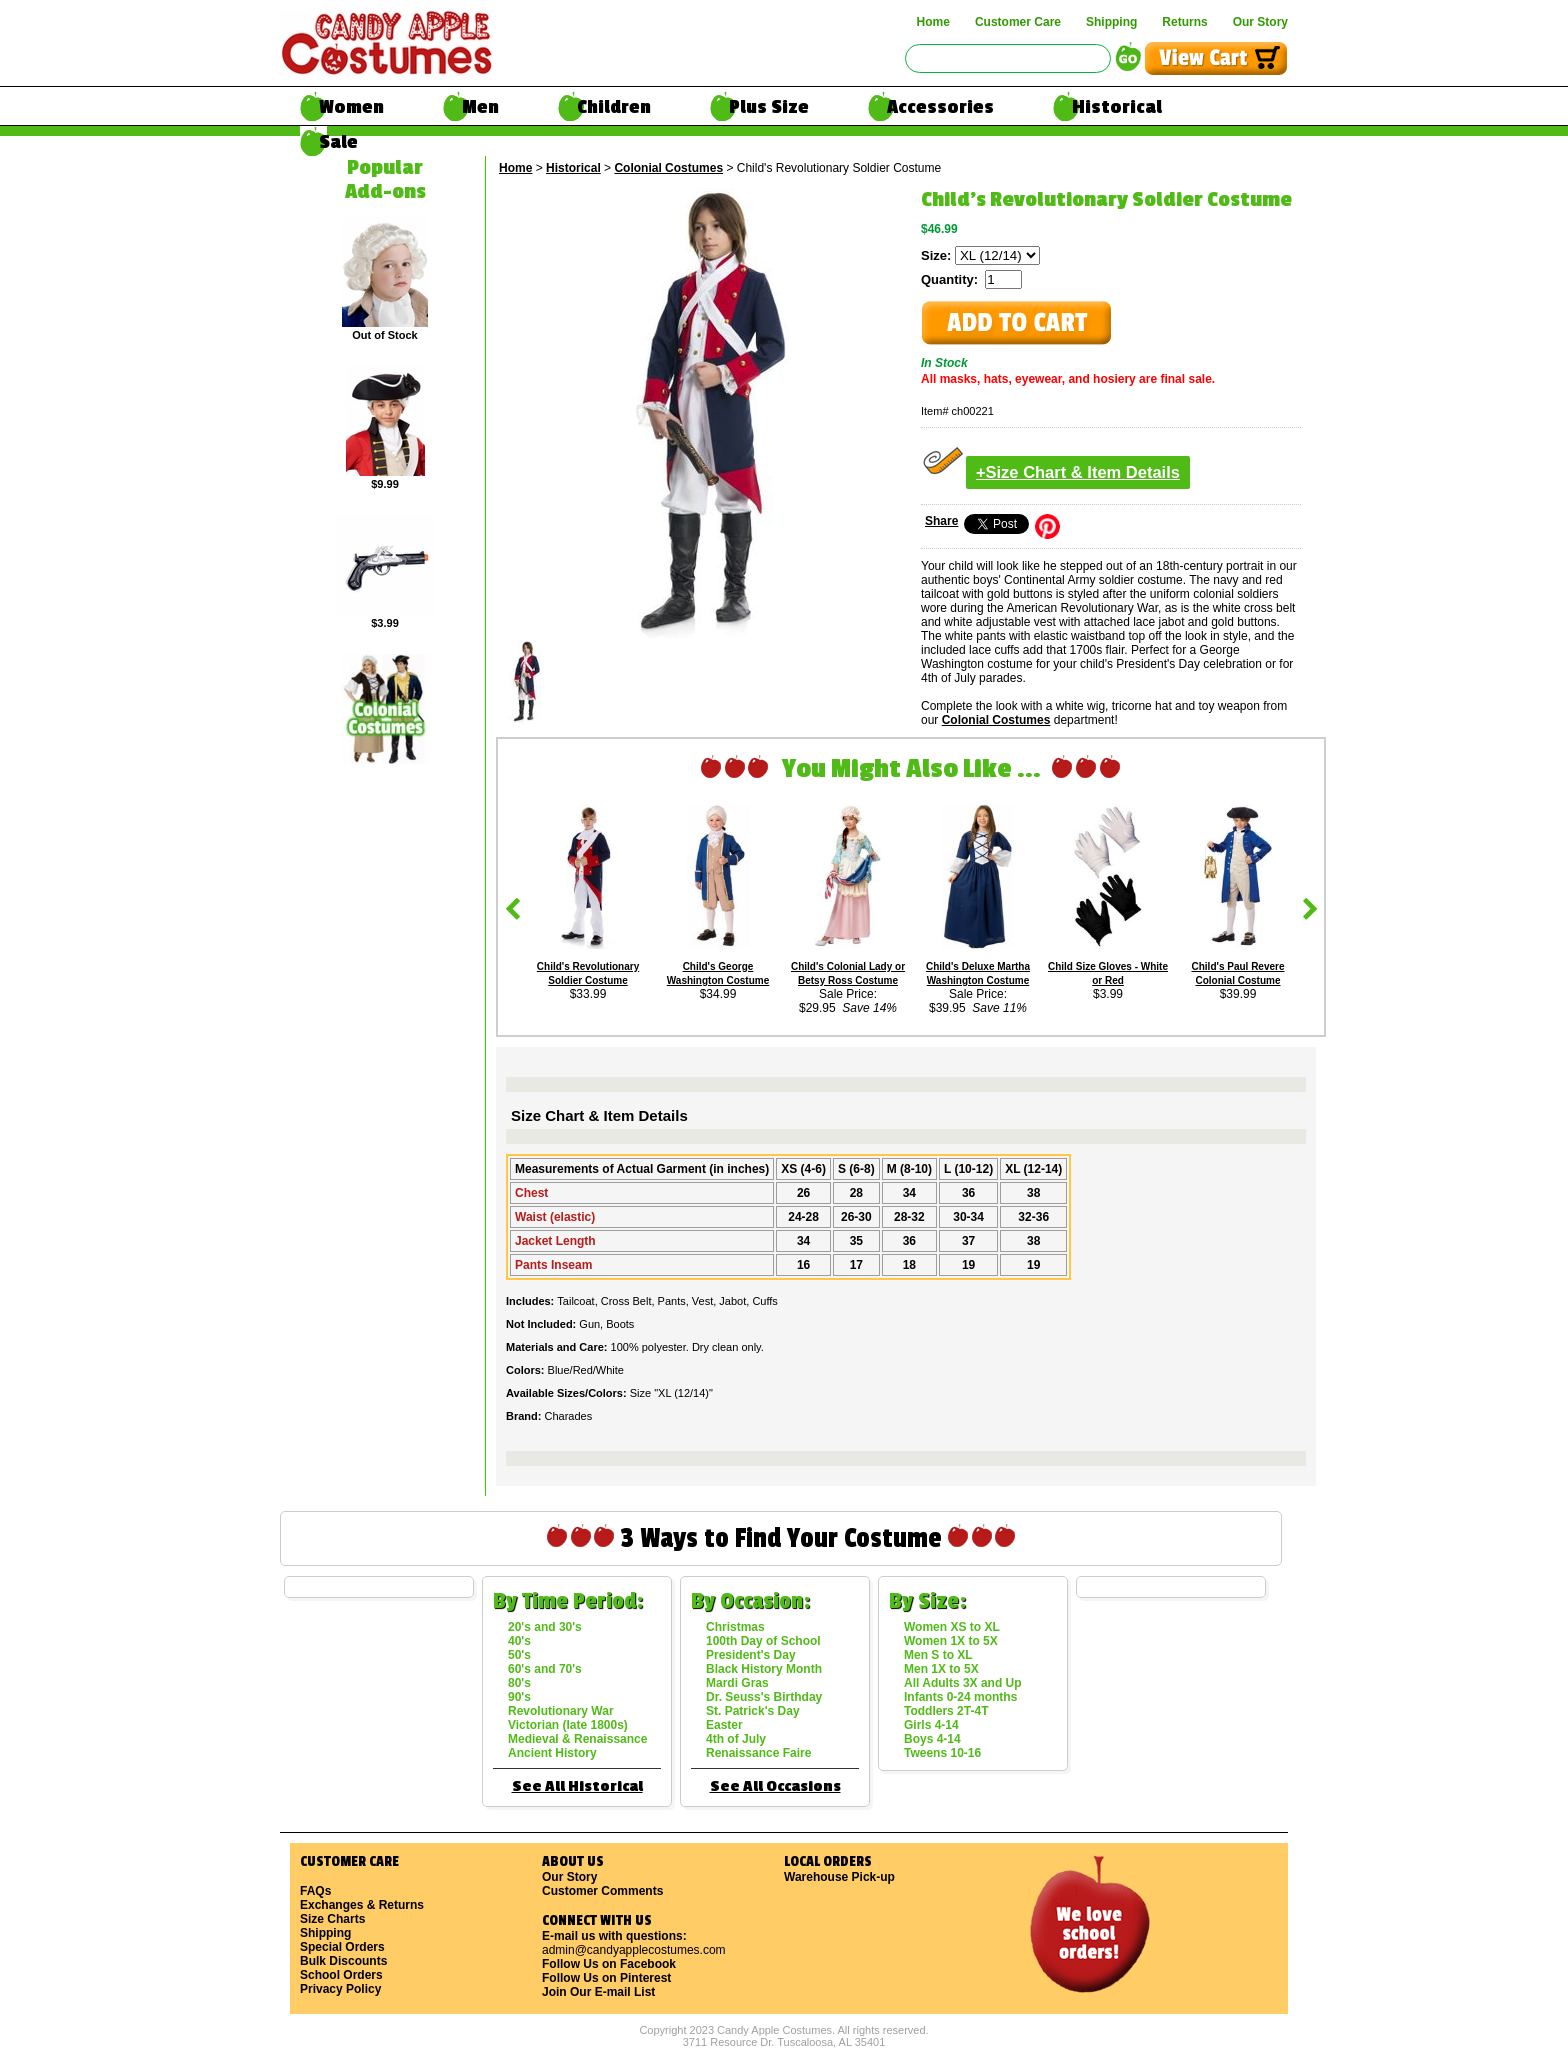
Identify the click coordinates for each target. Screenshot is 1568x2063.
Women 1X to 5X (951, 1641)
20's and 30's (545, 1627)
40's (519, 1641)
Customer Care (1018, 22)
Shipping (1111, 22)
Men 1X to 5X (941, 1669)
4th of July (736, 1739)
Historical (1117, 107)
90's (519, 1697)
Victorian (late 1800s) (568, 1725)
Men (480, 107)
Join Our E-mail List (598, 1992)
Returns (1184, 22)
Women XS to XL (952, 1627)
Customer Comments (602, 1891)
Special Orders (342, 1947)
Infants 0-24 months (960, 1697)
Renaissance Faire (758, 1753)
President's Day (751, 1655)
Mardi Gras (737, 1683)
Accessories (940, 107)
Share (941, 521)
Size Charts (332, 1919)
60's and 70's (545, 1669)
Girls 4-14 (931, 1725)
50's (519, 1655)
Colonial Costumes (668, 168)
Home (933, 22)
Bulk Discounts (343, 1961)
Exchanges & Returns (362, 1905)
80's (519, 1683)
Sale (338, 142)
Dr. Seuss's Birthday (764, 1697)
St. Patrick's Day (753, 1711)
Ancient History (552, 1753)
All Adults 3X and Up (963, 1683)
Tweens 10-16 (942, 1753)
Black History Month (764, 1669)
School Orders (341, 1975)
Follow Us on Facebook (609, 1964)
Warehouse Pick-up (839, 1877)
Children (614, 107)
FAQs (315, 1891)
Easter (724, 1725)
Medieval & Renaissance (577, 1739)
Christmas (735, 1627)
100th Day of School (763, 1641)
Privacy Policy (340, 1989)
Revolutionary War (561, 1711)
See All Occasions (775, 1786)
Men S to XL (938, 1655)
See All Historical (577, 1786)
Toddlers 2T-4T (946, 1711)
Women (351, 107)
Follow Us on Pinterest (606, 1978)
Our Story (1260, 22)
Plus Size (769, 107)
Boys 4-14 (932, 1739)
